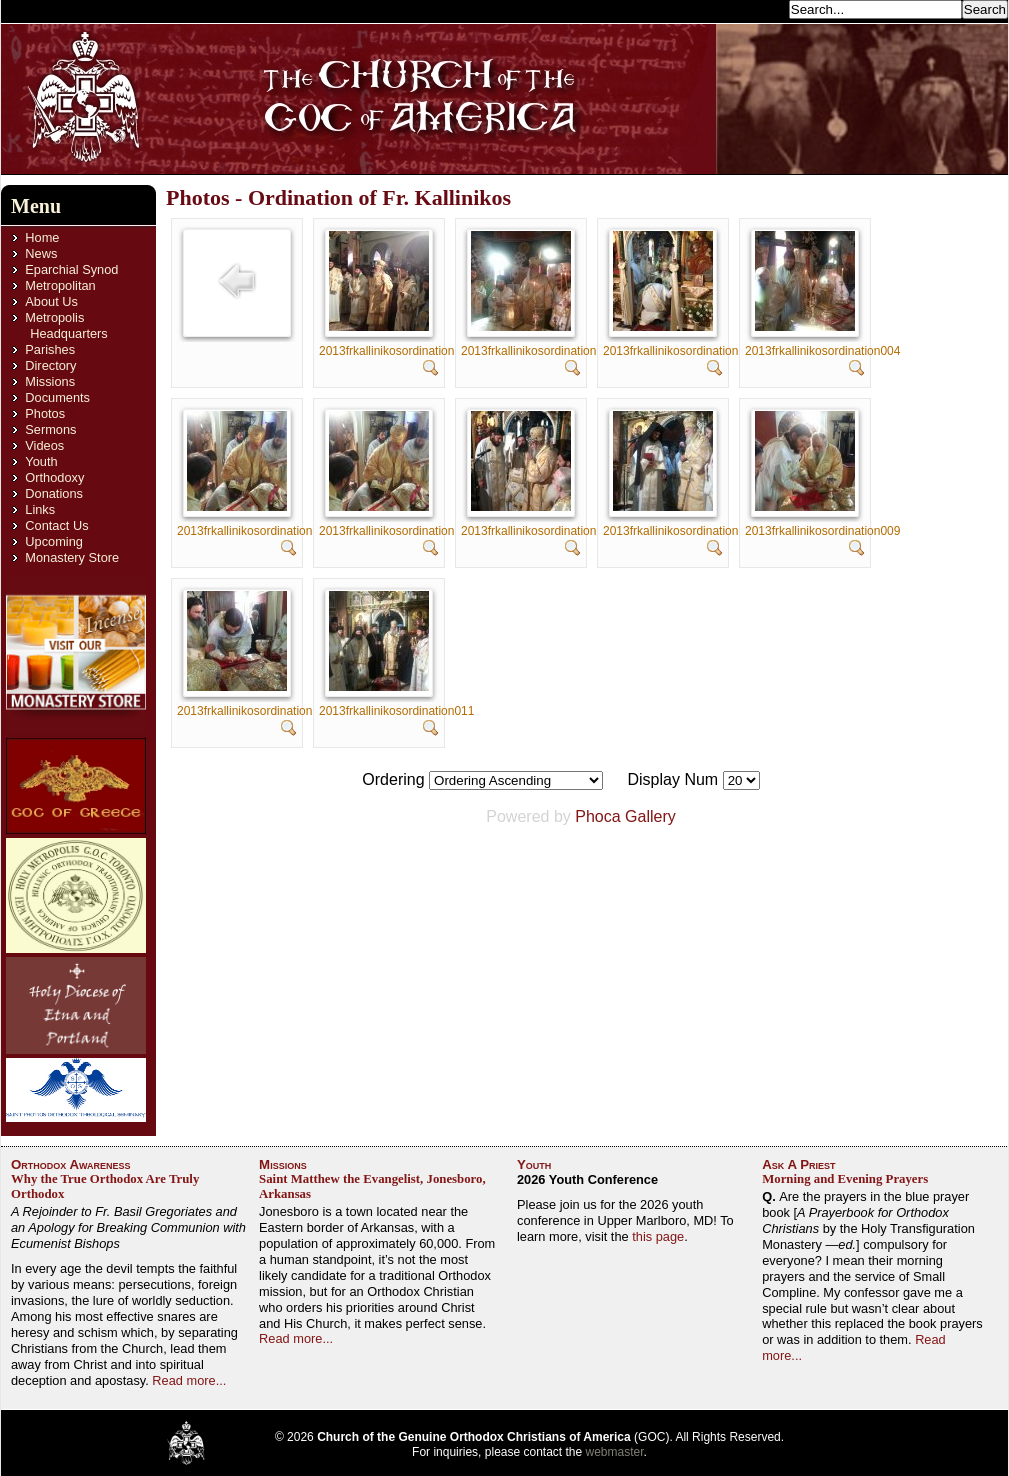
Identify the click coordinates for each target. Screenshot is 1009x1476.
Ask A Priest (798, 1164)
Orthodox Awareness (71, 1164)
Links (40, 509)
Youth (41, 461)
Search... (757, 8)
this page (658, 1236)
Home (42, 237)
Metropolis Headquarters (66, 325)
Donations (54, 493)
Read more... (189, 1380)
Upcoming (54, 541)
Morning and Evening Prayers (845, 1179)
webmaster (615, 1452)
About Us (51, 301)
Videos (44, 445)
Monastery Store (72, 557)
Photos (45, 413)
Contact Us (56, 525)
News (41, 253)
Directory (50, 365)
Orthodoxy (54, 477)
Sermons (50, 429)
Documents (57, 397)
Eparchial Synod (71, 269)
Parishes (50, 349)
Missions (50, 381)
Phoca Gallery (625, 816)
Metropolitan (60, 285)
